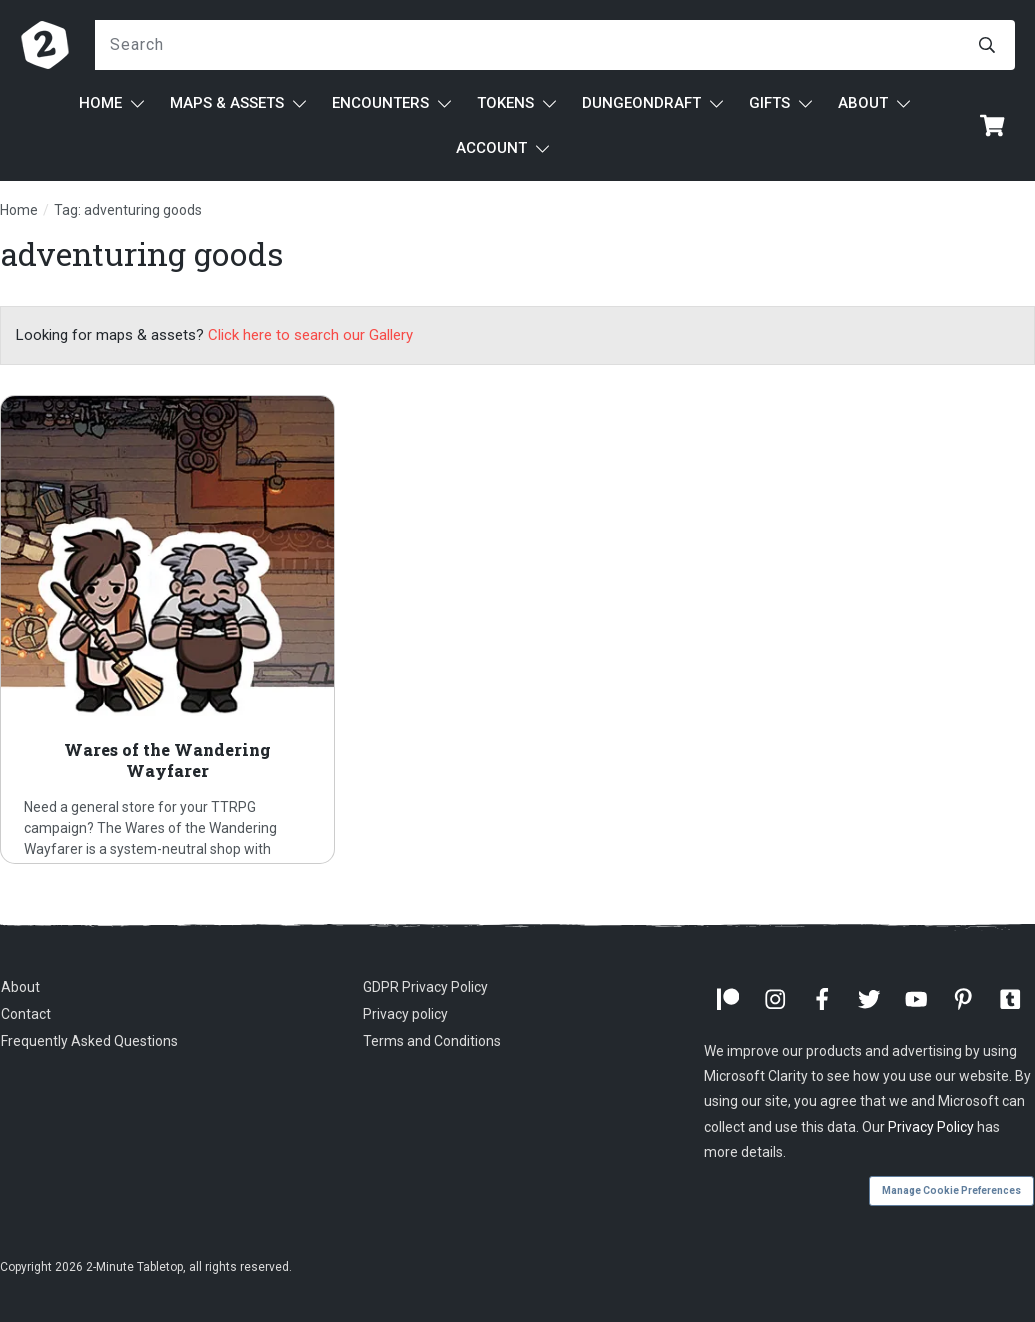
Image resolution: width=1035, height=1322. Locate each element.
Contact (26, 1014)
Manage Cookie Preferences (951, 1190)
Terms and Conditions (432, 1041)
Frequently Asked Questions (89, 1041)
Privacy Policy (931, 1127)
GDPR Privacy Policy (425, 987)
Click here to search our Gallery (310, 335)
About (20, 987)
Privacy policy (405, 1014)
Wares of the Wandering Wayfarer (167, 629)
